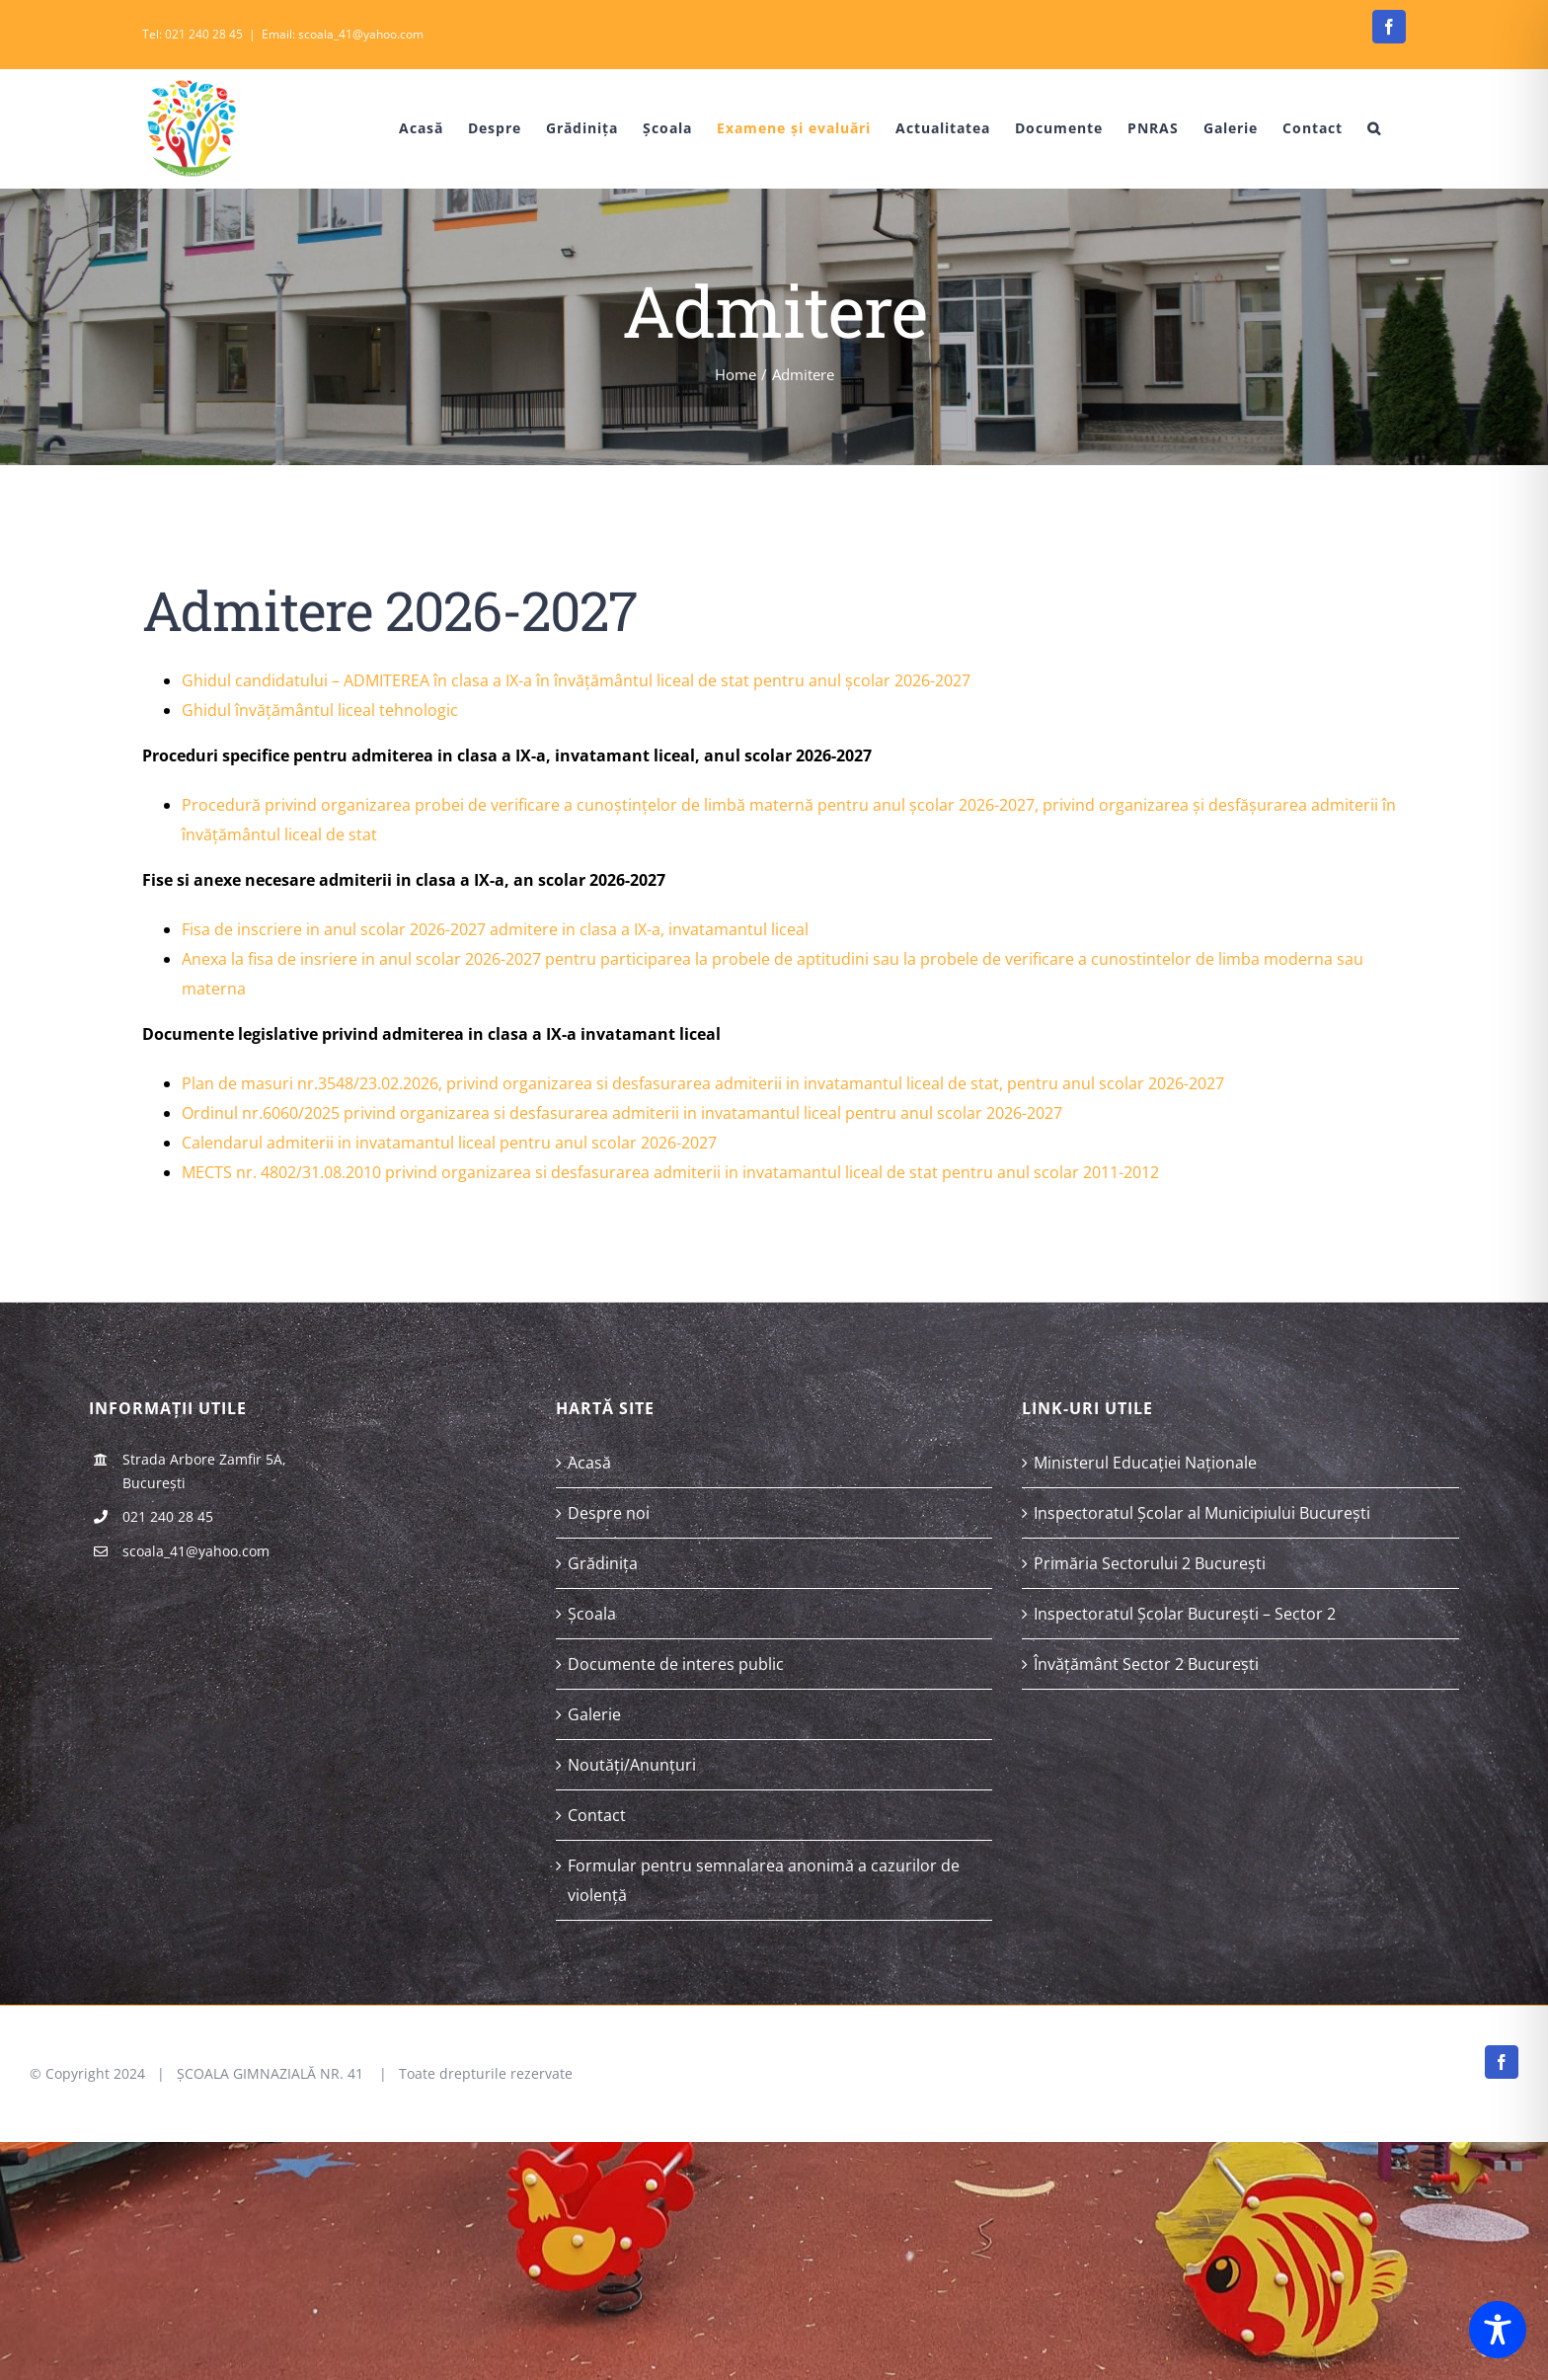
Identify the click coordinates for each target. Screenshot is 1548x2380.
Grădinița (603, 1563)
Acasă (589, 1462)
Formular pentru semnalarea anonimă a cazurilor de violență (764, 1880)
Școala (592, 1614)
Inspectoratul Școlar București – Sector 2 (1185, 1614)
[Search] (1374, 128)
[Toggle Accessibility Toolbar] (1497, 2329)
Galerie (594, 1714)
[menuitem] (406, 128)
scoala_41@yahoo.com (196, 1551)
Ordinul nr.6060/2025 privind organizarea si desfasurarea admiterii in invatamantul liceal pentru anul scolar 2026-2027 (622, 1113)
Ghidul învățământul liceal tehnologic (320, 710)
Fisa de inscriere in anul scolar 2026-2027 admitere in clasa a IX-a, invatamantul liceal (495, 929)
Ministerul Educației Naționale (1145, 1462)
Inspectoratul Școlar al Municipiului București (1202, 1513)
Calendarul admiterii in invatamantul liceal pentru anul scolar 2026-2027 (449, 1142)
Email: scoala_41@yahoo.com (343, 34)
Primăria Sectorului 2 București (1150, 1563)
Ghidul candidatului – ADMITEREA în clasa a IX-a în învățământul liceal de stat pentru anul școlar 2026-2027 (576, 680)
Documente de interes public (676, 1664)
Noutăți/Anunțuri (632, 1765)
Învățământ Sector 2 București (1146, 1664)
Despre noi (609, 1513)
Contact (597, 1815)
